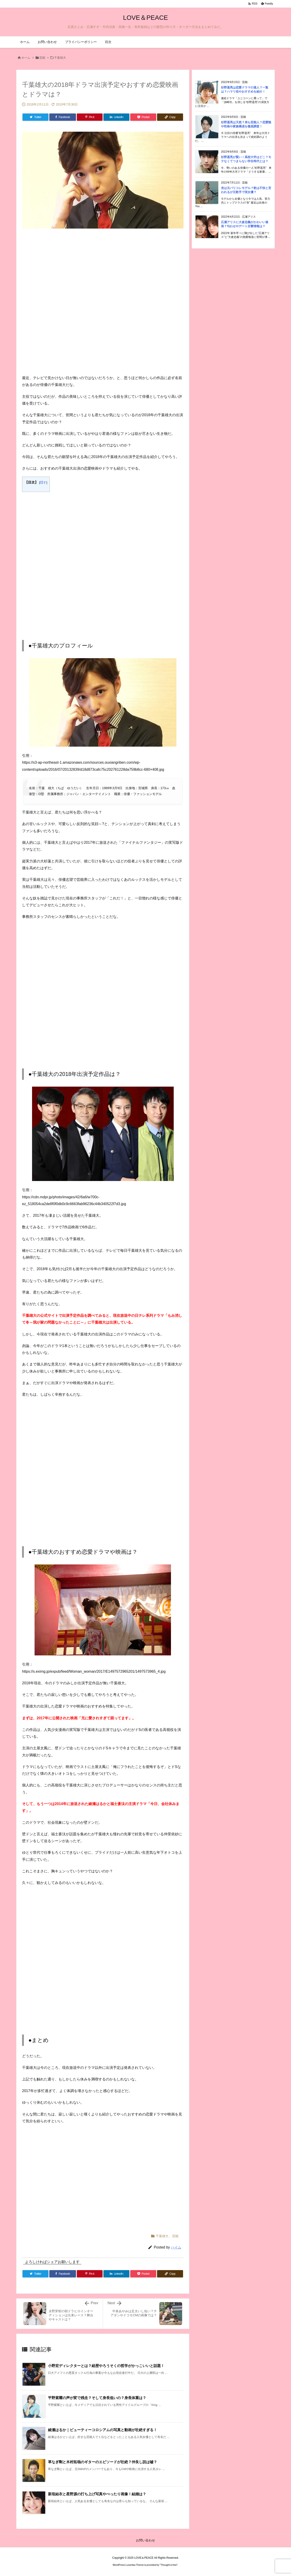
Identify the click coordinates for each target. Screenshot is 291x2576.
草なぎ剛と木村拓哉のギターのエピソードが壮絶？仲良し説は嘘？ (102, 2462)
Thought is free (169, 2564)
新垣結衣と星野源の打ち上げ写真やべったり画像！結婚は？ (97, 2494)
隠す (43, 482)
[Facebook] (62, 117)
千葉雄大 (60, 57)
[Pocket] (143, 117)
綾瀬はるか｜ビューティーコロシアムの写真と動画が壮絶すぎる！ (102, 2430)
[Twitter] (35, 117)
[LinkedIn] (116, 117)
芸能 (42, 57)
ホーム (25, 57)
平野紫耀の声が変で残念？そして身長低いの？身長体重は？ (97, 2398)
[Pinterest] (90, 117)
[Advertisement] (102, 269)
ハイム (176, 2247)
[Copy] (170, 117)
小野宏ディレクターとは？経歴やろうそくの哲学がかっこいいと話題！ (106, 2366)
